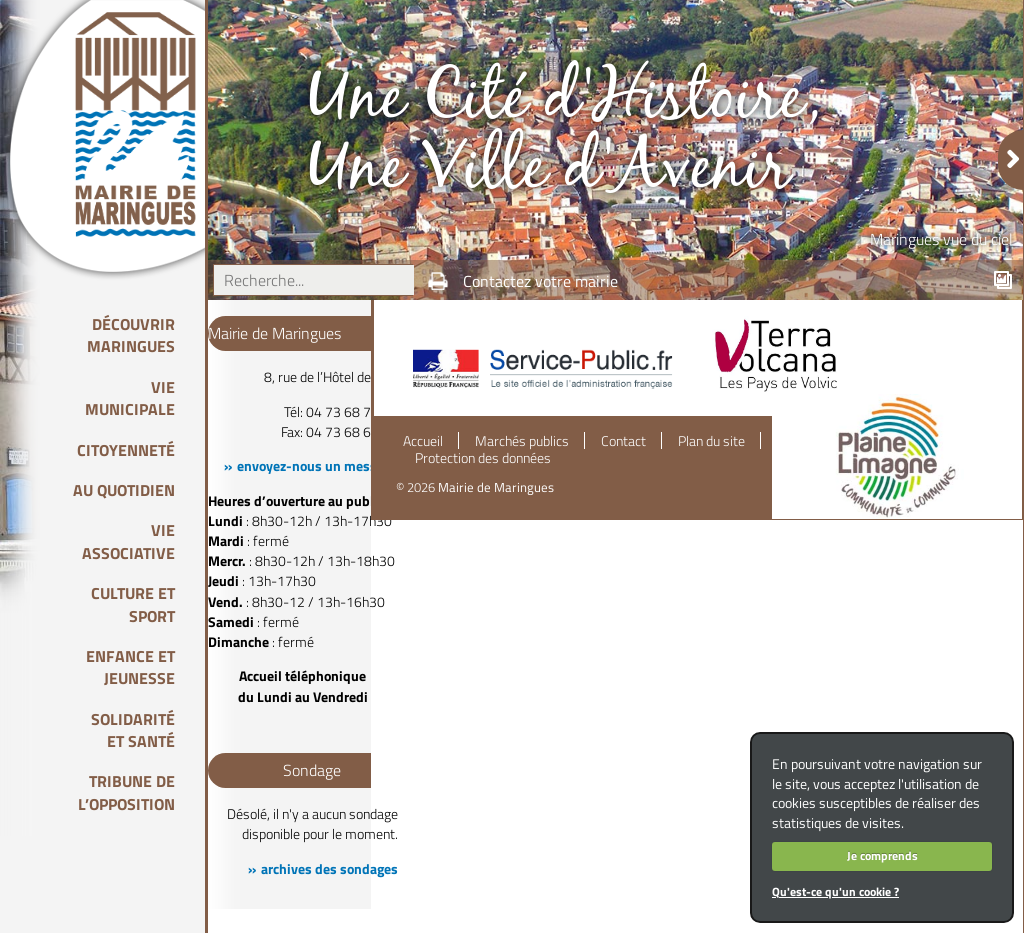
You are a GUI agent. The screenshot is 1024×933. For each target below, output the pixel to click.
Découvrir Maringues (131, 335)
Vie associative (128, 541)
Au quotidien (124, 490)
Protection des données (483, 458)
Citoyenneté (126, 450)
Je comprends (882, 855)
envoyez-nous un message (317, 466)
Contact (623, 441)
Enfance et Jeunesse (130, 667)
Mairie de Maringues (496, 487)
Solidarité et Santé (133, 730)
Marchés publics (522, 441)
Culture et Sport (133, 604)
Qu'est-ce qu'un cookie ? (835, 891)
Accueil (423, 441)
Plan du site (711, 441)
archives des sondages (329, 869)
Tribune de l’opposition (126, 792)
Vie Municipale (130, 398)
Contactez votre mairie (540, 281)
